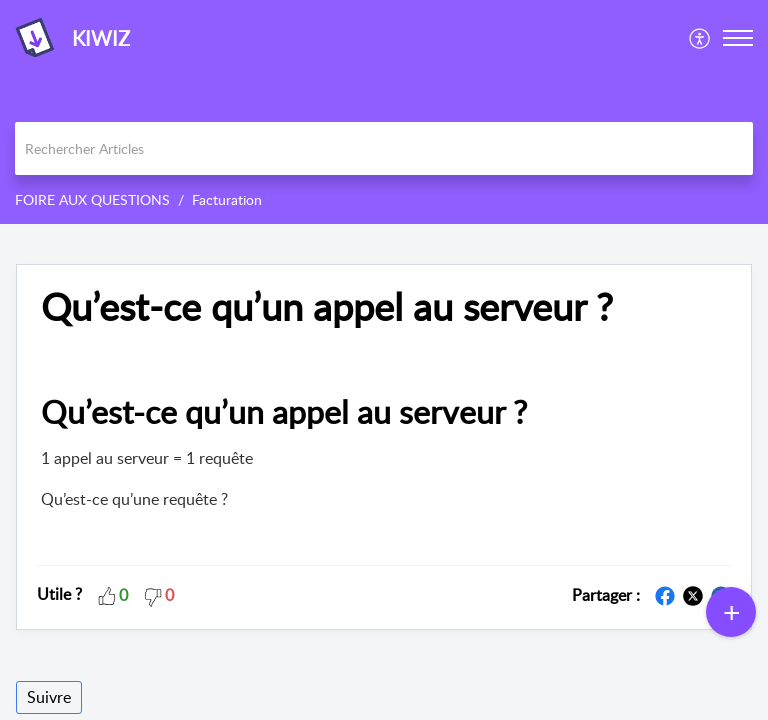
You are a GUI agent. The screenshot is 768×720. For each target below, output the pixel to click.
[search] (384, 148)
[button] (700, 38)
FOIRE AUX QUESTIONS (92, 199)
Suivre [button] (49, 697)
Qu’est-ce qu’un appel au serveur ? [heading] (327, 307)
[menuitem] (700, 38)
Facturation (227, 199)
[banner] (384, 112)
